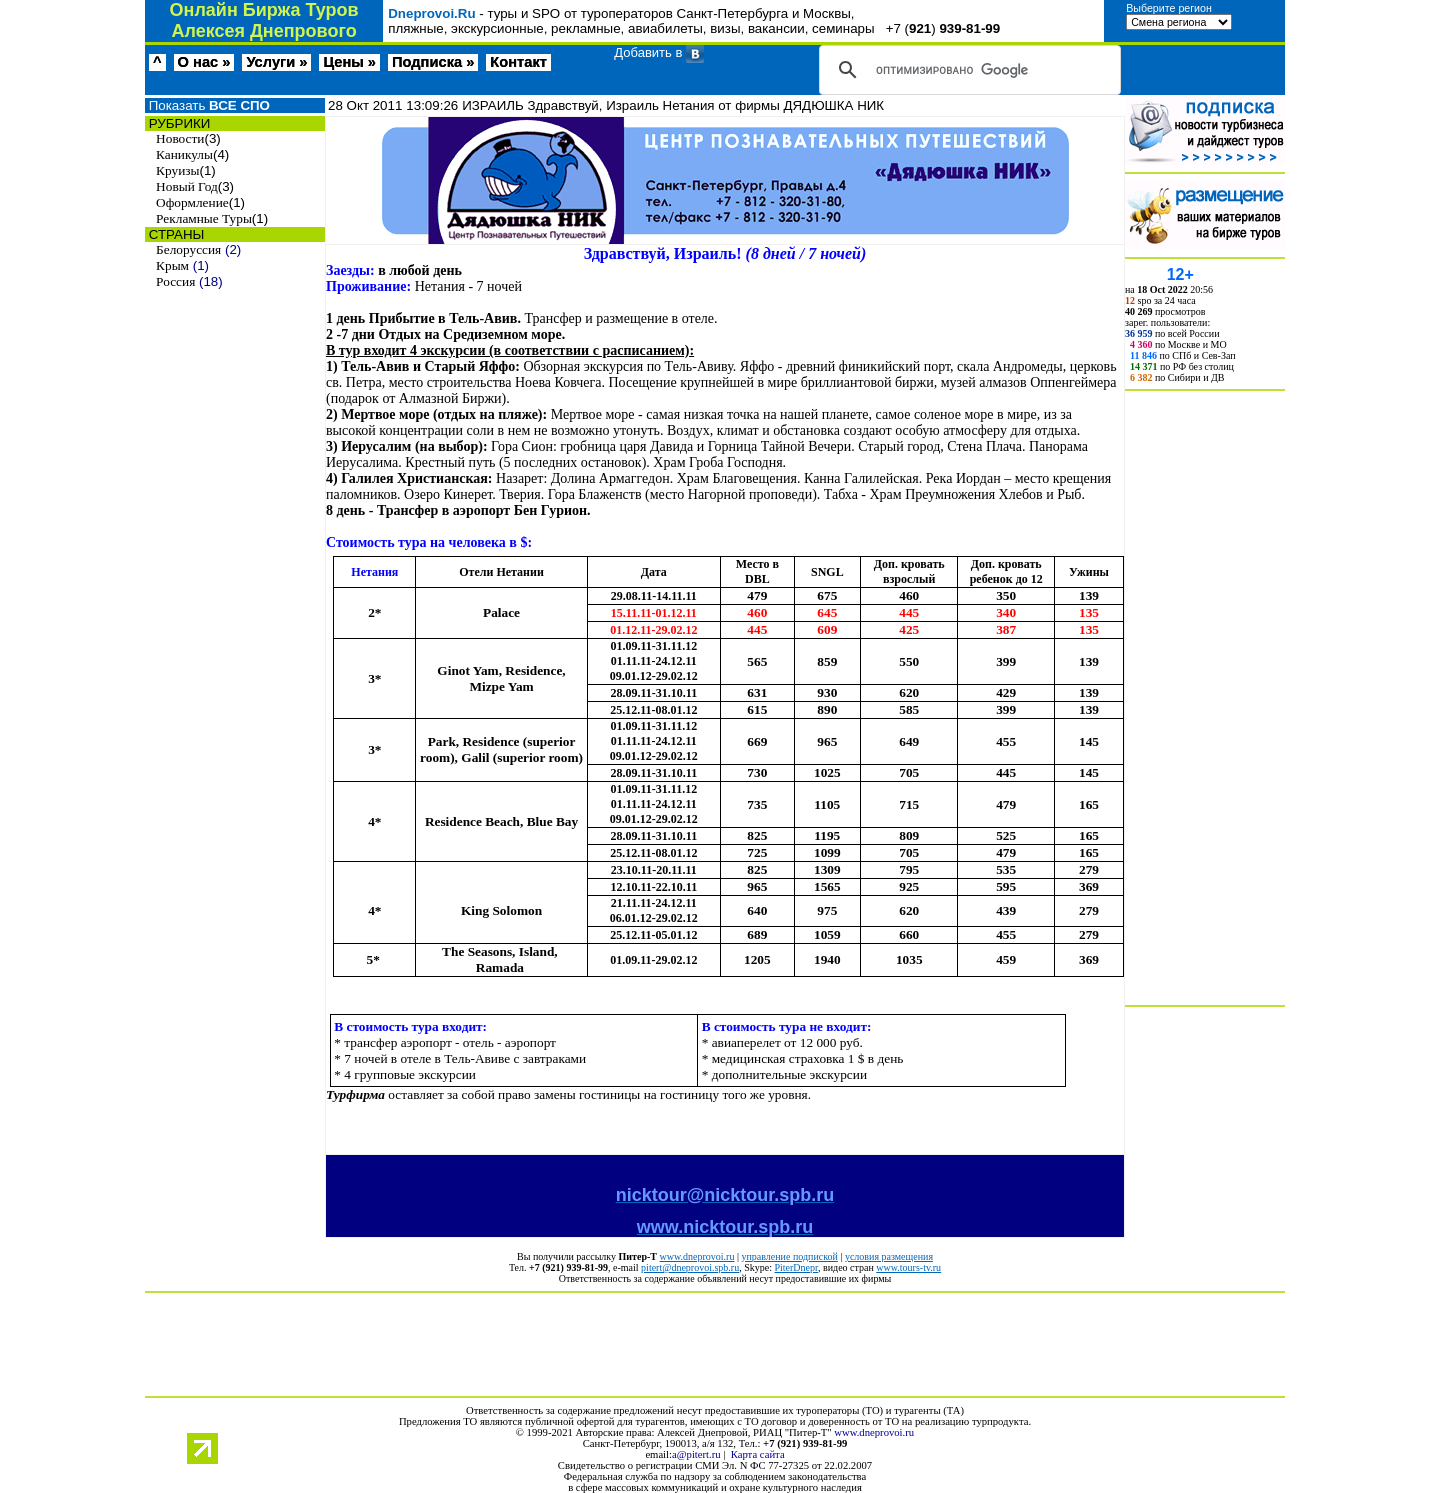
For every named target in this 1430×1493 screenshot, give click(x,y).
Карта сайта (758, 1454)
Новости (180, 138)
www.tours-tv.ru (908, 1267)
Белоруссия (188, 249)
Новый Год (187, 186)
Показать (207, 105)
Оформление (192, 202)
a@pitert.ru (696, 1454)
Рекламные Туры (204, 218)
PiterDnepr (795, 1267)
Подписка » (433, 62)
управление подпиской (789, 1256)
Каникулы (184, 154)
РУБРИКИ (177, 123)
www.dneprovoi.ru (697, 1256)
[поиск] (967, 70)
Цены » (349, 62)
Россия (175, 281)
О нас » (204, 62)
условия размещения (889, 1256)
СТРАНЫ (174, 234)
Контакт (518, 62)
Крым (172, 265)
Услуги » (276, 62)
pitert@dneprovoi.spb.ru (690, 1267)
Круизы (177, 170)
